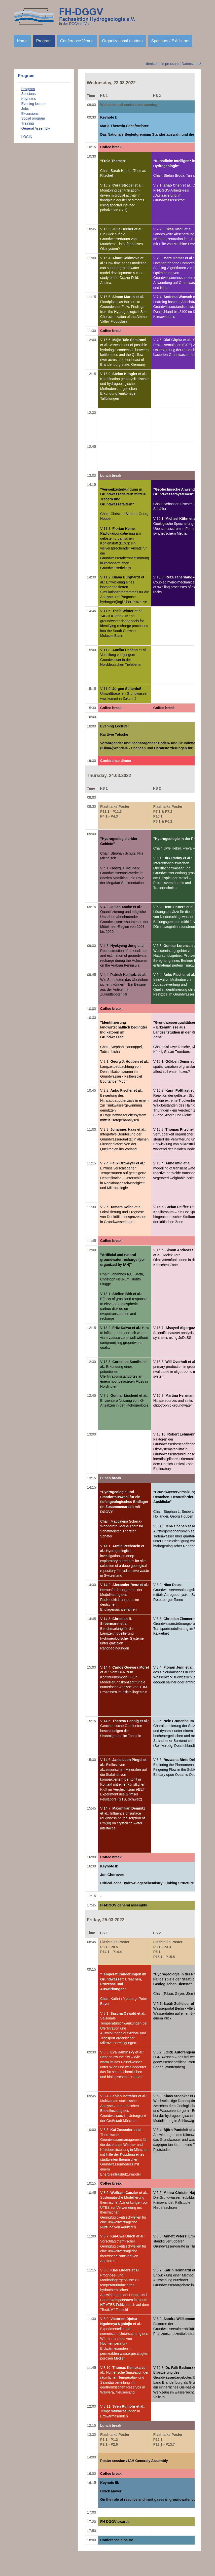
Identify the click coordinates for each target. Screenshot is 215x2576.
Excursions (30, 114)
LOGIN (26, 137)
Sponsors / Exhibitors (170, 41)
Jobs (25, 108)
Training (27, 123)
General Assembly (35, 128)
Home (22, 41)
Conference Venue (77, 41)
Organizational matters (122, 41)
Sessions (28, 94)
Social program (33, 118)
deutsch (152, 64)
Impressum (170, 64)
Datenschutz (191, 64)
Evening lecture (33, 104)
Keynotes (28, 99)
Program (44, 41)
